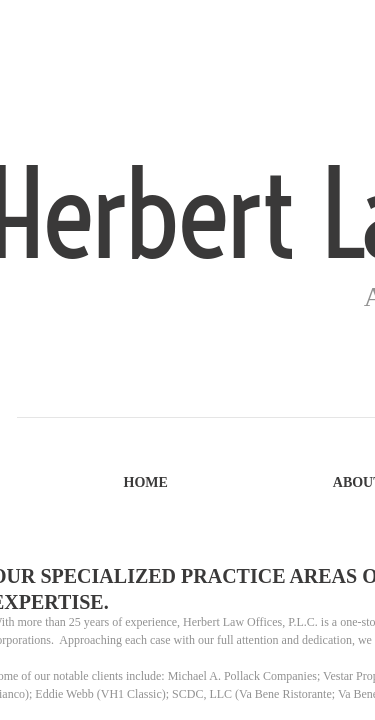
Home (146, 482)
